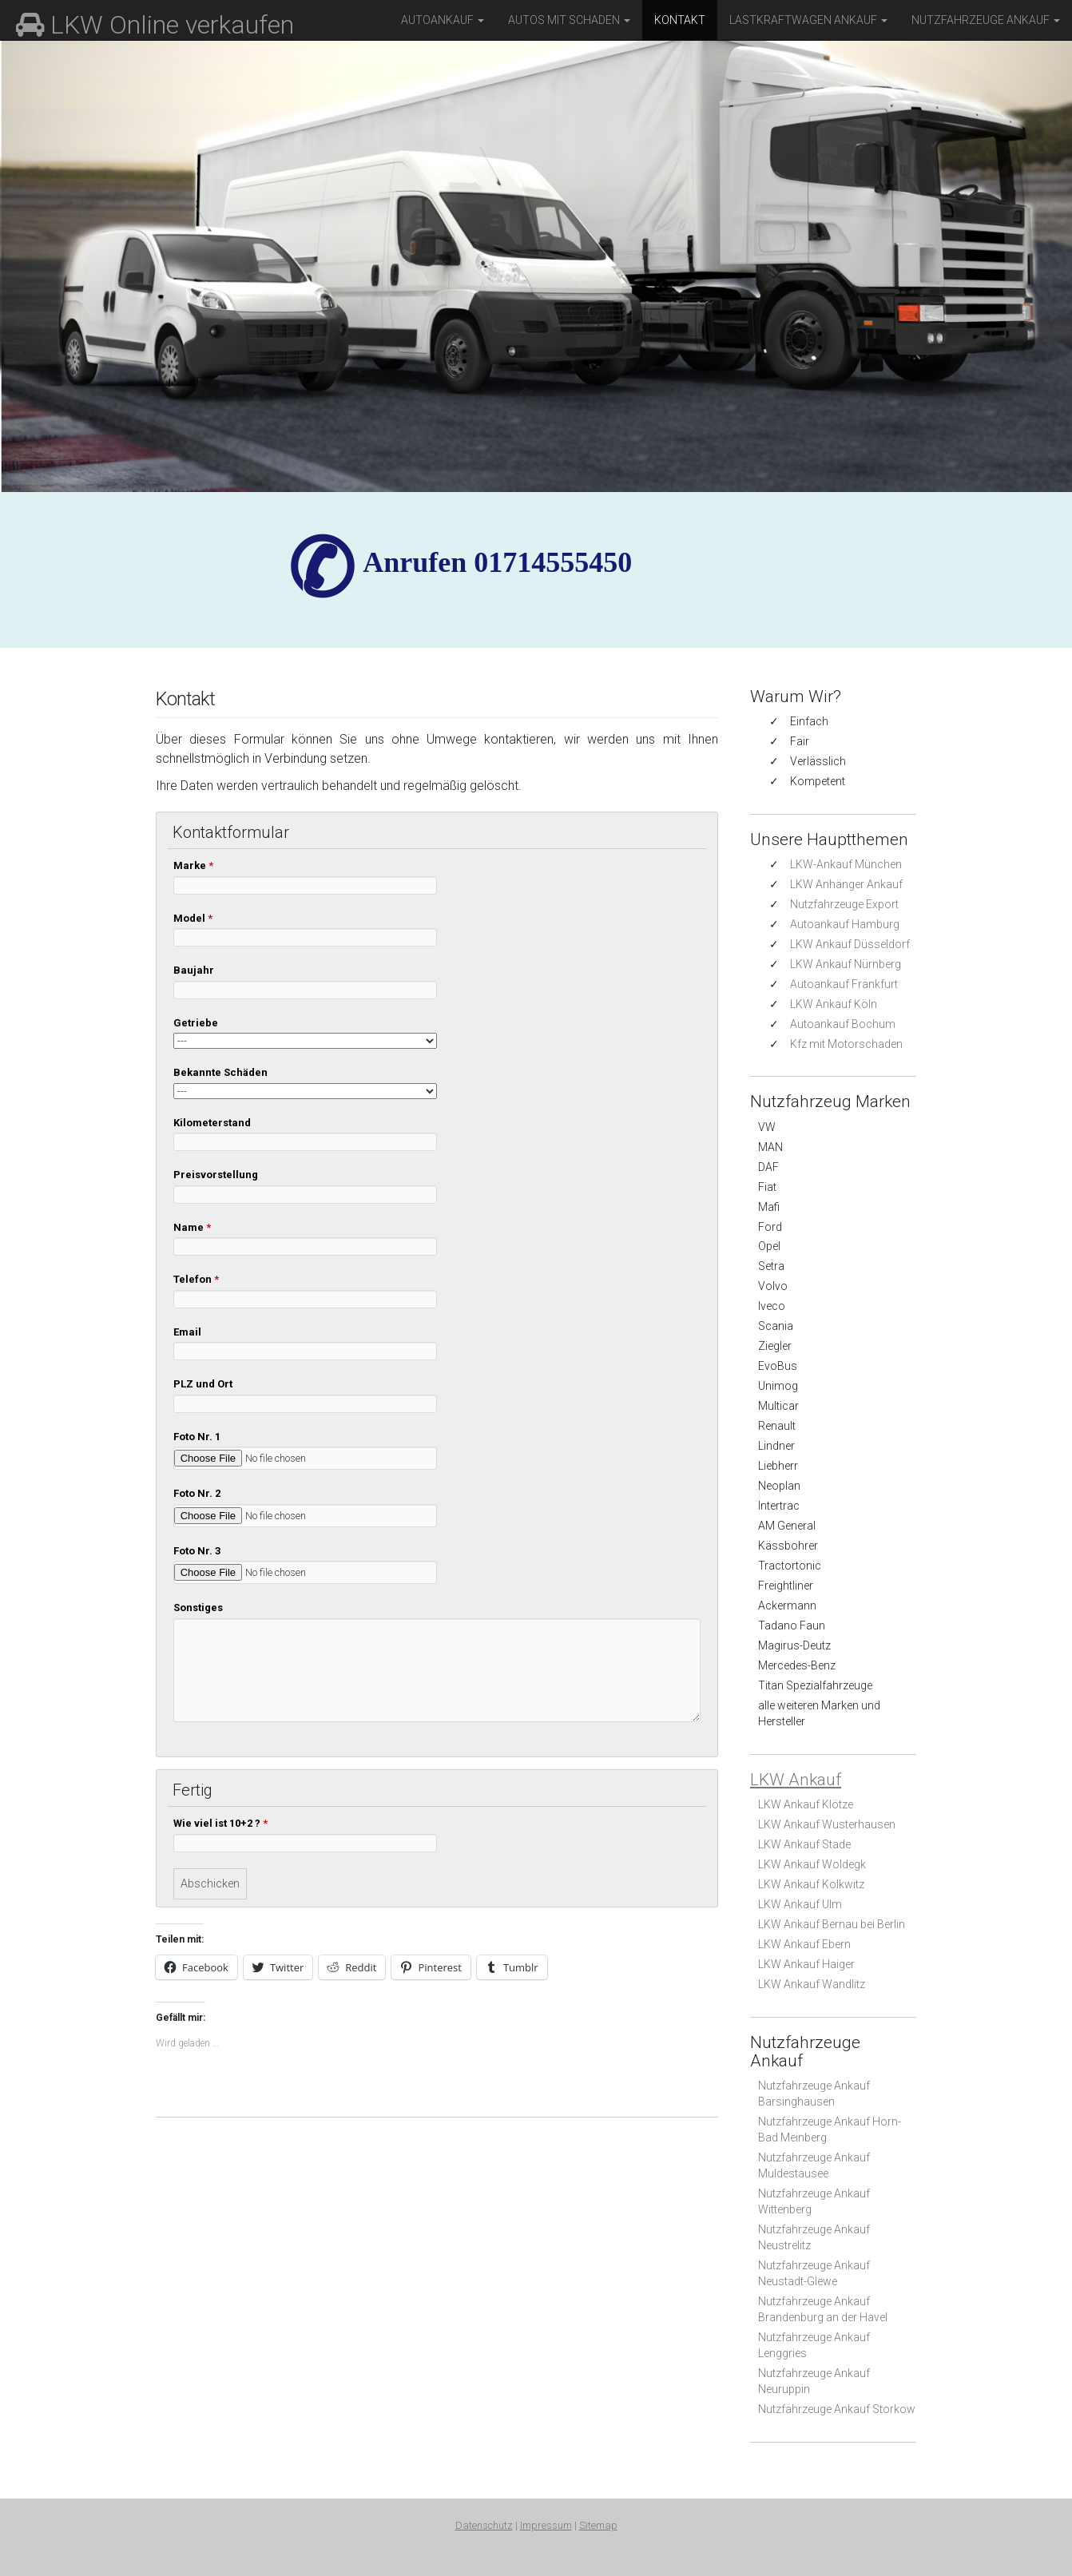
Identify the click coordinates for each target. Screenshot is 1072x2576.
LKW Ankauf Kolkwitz (811, 1884)
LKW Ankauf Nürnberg (845, 964)
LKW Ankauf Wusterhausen (826, 1824)
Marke (193, 865)
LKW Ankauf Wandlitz (811, 1984)
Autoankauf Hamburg (844, 924)
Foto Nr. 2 (196, 1493)
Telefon (196, 1279)
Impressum (546, 2525)
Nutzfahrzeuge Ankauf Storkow (836, 2409)
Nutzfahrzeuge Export (844, 904)
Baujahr (193, 970)
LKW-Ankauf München (846, 864)
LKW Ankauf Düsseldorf (850, 944)
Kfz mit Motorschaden (846, 1044)
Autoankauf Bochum (842, 1024)
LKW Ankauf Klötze (805, 1804)
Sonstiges (198, 1607)
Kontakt (679, 20)
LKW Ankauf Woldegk (812, 1864)
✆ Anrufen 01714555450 (497, 562)
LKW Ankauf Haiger (806, 1964)
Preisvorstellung (215, 1175)
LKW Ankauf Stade (804, 1844)
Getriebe (195, 1023)
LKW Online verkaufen (155, 25)
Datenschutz (484, 2525)
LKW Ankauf (795, 1779)
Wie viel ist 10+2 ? (220, 1823)
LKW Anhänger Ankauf (846, 884)
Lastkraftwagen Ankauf (808, 20)
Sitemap (598, 2525)
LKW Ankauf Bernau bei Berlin (831, 1924)
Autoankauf (442, 20)
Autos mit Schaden (569, 20)
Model (192, 918)
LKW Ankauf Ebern (804, 1944)
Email (187, 1332)
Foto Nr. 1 (196, 1437)
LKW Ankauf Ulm (800, 1904)
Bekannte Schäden (220, 1072)
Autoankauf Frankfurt (844, 984)
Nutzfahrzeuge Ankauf (985, 20)
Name (192, 1227)
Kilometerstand (212, 1123)
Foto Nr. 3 (196, 1551)
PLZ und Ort (202, 1384)
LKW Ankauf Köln (833, 1004)
